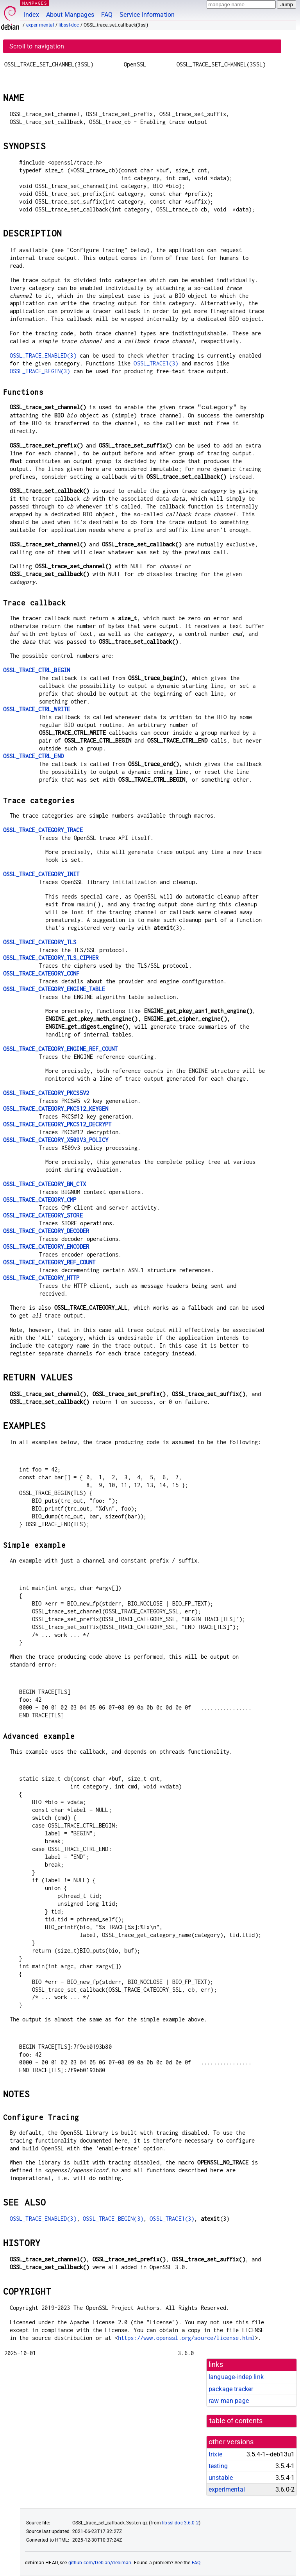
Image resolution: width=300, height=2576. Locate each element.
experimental (40, 25)
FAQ (106, 14)
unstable (221, 2477)
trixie (215, 2454)
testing (218, 2466)
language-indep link (236, 2377)
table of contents (236, 2421)
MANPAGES (34, 2)
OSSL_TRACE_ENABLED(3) (43, 355)
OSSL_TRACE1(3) (156, 363)
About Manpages (70, 14)
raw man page (229, 2400)
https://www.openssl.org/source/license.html (186, 2337)
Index (31, 14)
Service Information (147, 14)
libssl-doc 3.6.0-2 (180, 2523)
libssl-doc (69, 25)
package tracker (231, 2389)
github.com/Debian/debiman (100, 2562)
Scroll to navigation (36, 46)
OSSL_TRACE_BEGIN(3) (40, 371)
